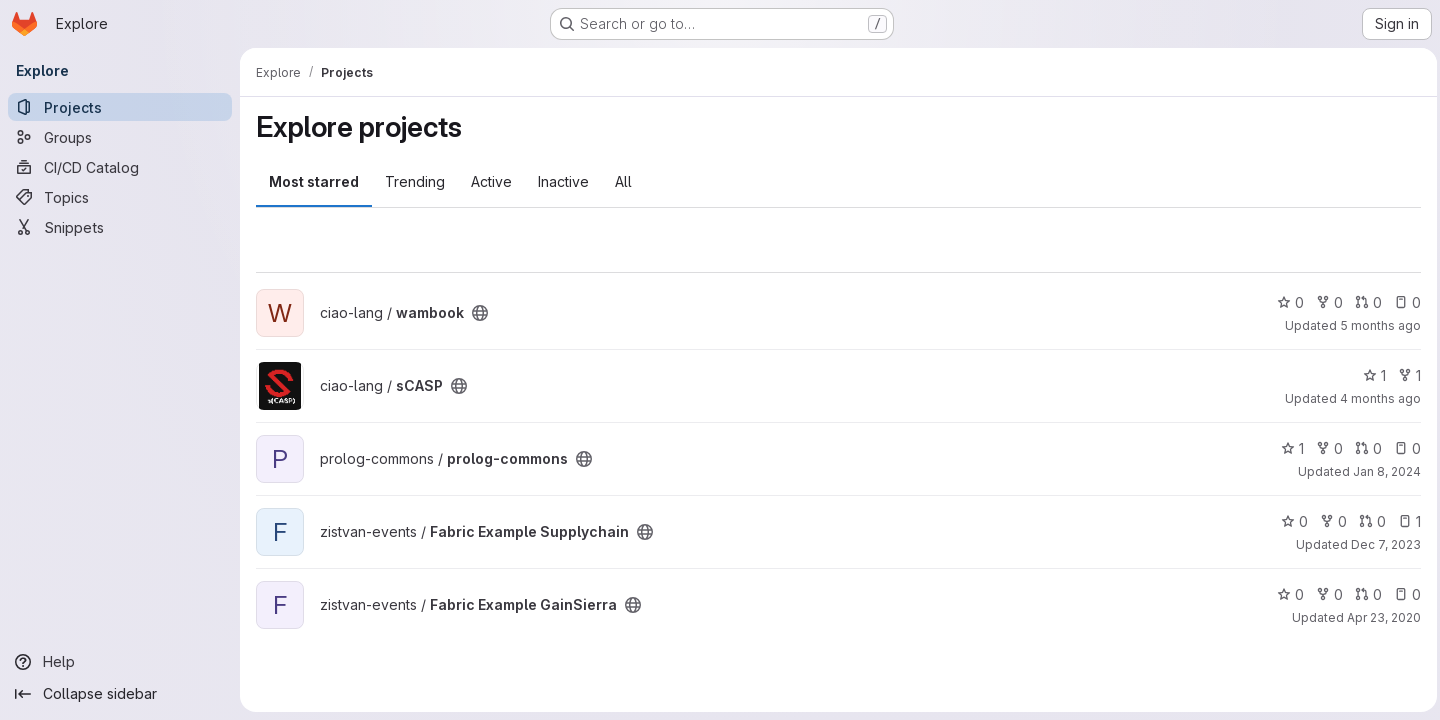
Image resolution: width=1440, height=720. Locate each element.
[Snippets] (120, 227)
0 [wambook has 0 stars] (1285, 302)
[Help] (120, 662)
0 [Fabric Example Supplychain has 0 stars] (1289, 521)
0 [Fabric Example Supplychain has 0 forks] (1328, 521)
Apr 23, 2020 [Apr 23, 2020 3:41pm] (1379, 617)
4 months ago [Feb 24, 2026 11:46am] (1375, 398)
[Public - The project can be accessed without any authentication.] (480, 313)
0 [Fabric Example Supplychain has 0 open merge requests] (1367, 521)
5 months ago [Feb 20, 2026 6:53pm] (1375, 325)
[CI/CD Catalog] (120, 167)
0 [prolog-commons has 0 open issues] (1402, 448)
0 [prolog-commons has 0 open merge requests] (1363, 448)
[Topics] (120, 197)
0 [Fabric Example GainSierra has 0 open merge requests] (1363, 594)
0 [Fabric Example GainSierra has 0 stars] (1285, 594)
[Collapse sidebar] (120, 694)
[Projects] (120, 107)
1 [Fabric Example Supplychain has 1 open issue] (1404, 521)
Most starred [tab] (314, 181)
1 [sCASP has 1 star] (1369, 375)
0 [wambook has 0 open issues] (1402, 302)
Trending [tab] (415, 181)
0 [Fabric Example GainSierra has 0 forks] (1324, 594)
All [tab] (623, 181)
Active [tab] (491, 181)
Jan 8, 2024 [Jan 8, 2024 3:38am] (1382, 471)
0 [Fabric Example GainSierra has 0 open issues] (1402, 594)
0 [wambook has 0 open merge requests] (1363, 302)
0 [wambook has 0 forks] (1324, 302)
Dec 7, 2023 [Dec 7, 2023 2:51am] (1381, 544)
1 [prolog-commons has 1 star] (1287, 448)
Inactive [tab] (563, 181)
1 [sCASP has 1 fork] (1404, 375)
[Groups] (120, 137)
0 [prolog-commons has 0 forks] (1324, 448)
